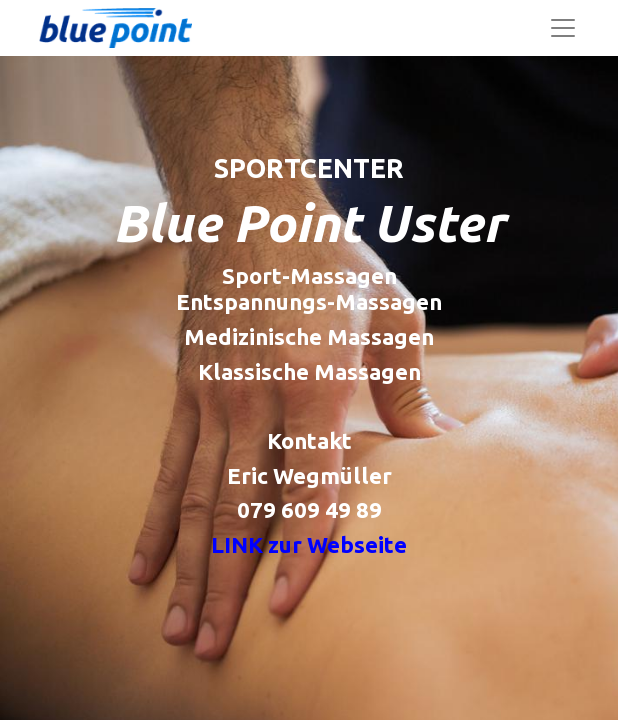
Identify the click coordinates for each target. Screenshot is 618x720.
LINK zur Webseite (309, 544)
